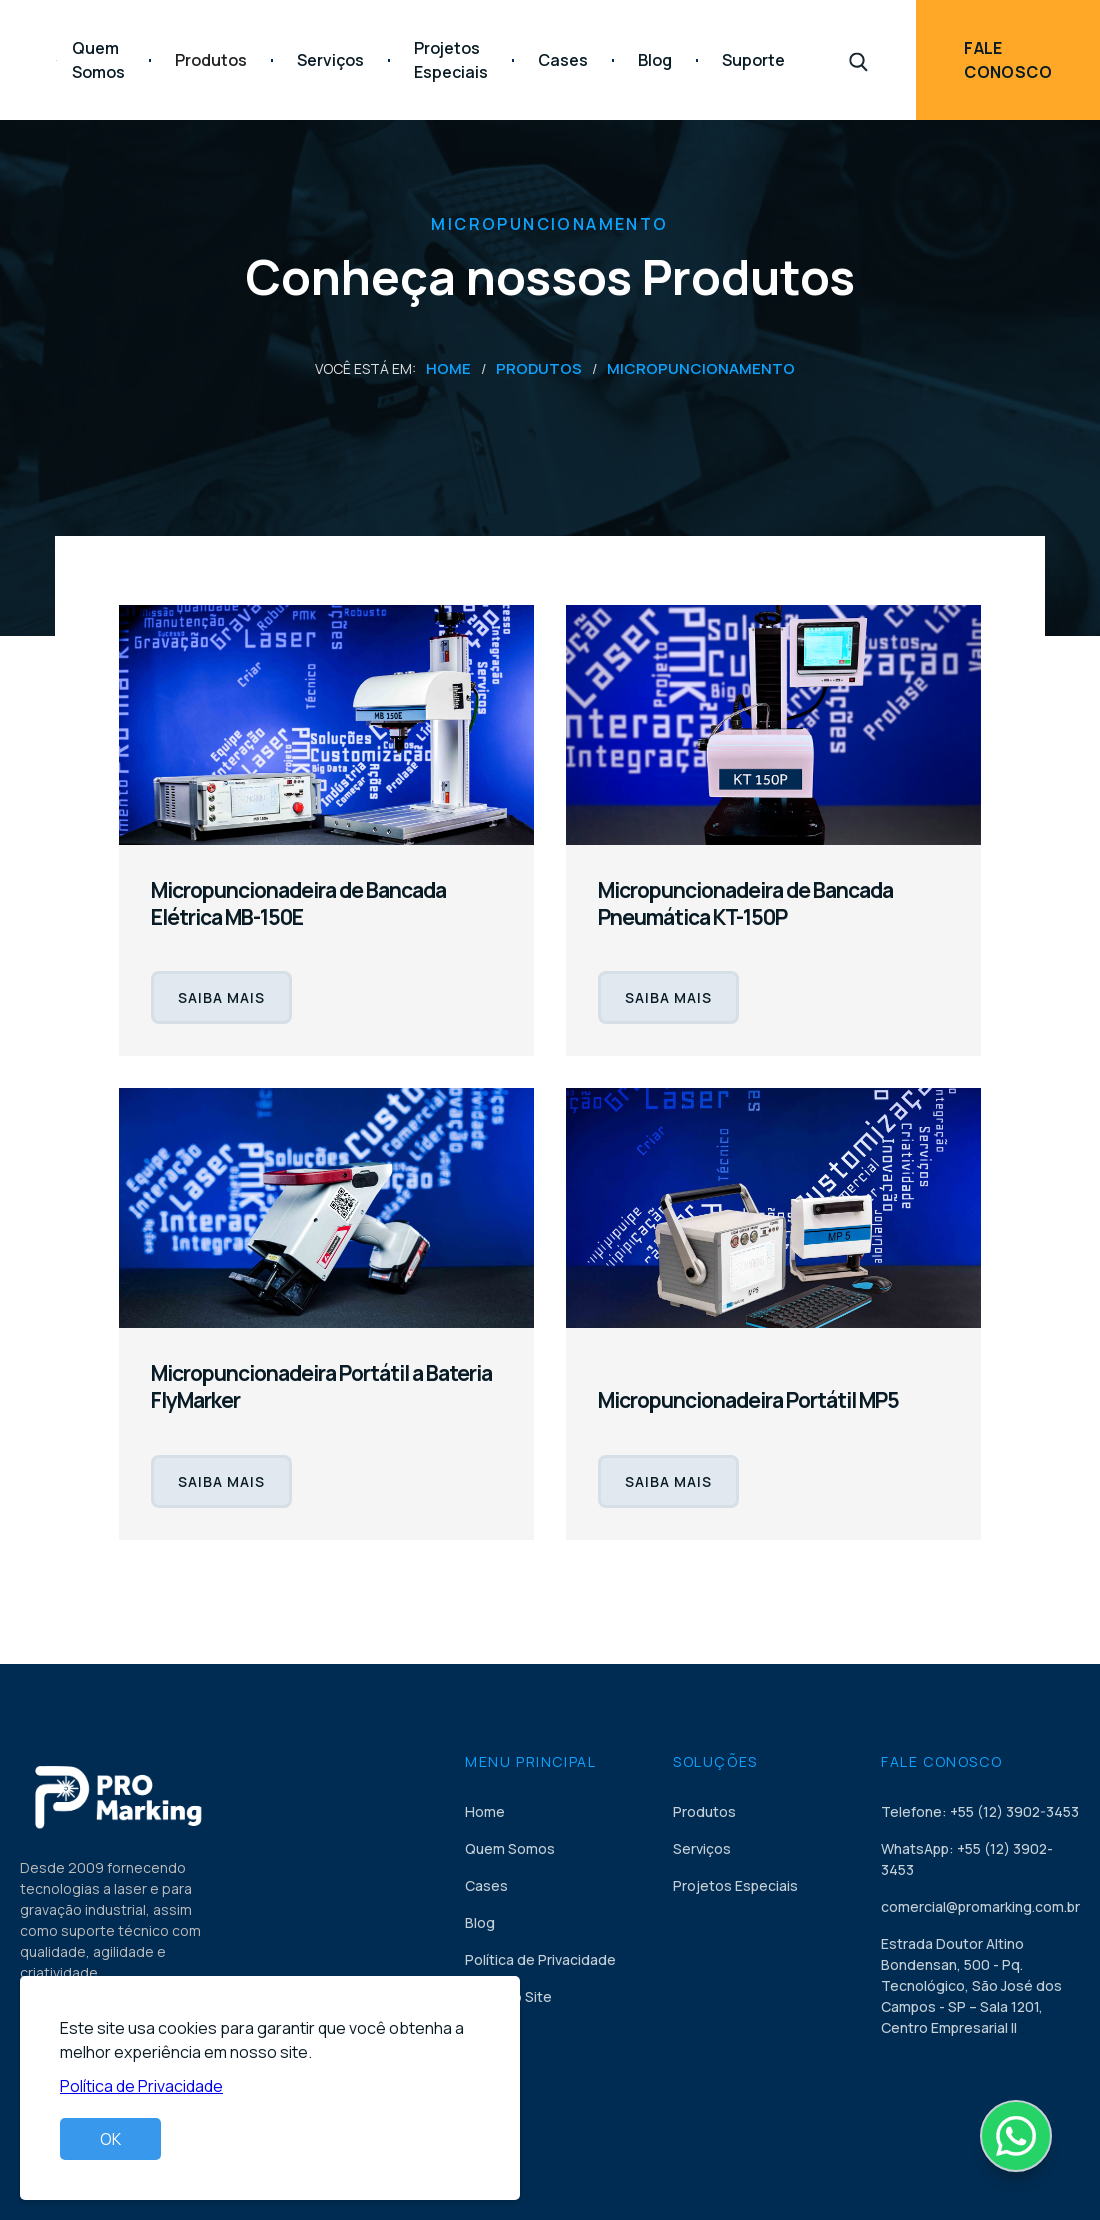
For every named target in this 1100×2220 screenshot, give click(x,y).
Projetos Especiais (451, 60)
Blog (655, 60)
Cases (563, 60)
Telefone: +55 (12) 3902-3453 (980, 1811)
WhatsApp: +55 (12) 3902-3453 (967, 1859)
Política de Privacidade (540, 1959)
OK (110, 2139)
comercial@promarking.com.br (980, 1906)
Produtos (539, 368)
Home (448, 368)
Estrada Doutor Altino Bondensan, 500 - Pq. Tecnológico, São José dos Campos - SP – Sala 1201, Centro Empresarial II (971, 1985)
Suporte (753, 60)
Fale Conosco (1008, 60)
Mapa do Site (508, 1996)
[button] (211, 60)
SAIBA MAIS (221, 997)
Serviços (330, 60)
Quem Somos (98, 60)
